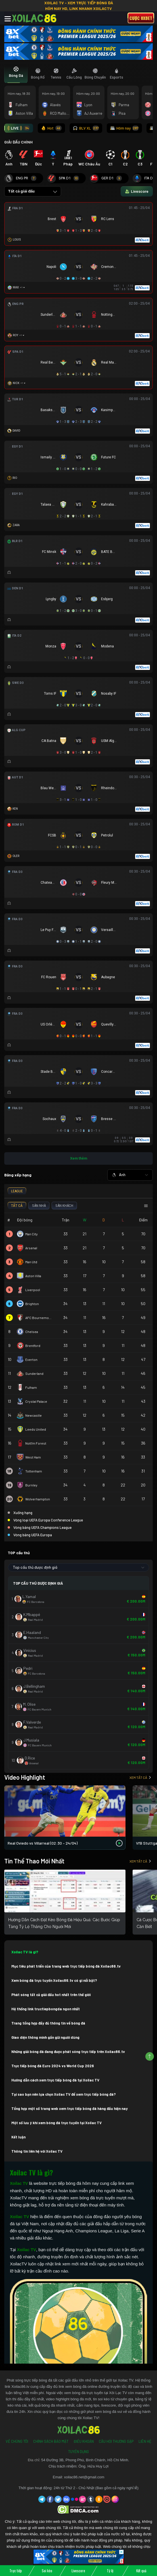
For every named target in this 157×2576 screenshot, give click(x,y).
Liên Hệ (145, 2441)
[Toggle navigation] (7, 18)
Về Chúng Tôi (17, 2441)
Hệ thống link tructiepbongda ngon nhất (45, 2009)
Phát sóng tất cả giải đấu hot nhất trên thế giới (51, 1994)
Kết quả (141, 2570)
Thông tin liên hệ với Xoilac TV (36, 2151)
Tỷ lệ (110, 2570)
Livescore (78, 2570)
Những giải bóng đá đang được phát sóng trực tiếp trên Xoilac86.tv (68, 2051)
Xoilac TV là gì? (24, 1952)
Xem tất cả (140, 1777)
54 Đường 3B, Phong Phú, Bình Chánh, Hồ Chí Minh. (85, 2460)
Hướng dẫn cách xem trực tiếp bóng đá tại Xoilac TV (55, 2080)
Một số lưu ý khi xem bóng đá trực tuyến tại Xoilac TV (56, 2122)
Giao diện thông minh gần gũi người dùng (45, 2037)
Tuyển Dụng (78, 2451)
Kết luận (18, 2137)
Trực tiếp (15, 2570)
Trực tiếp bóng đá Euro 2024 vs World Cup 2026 (52, 2066)
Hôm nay (124, 128)
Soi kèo (47, 2570)
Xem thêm (78, 1158)
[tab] (16, 74)
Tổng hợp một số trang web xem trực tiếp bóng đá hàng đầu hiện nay (69, 2108)
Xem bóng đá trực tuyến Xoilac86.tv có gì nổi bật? (54, 1980)
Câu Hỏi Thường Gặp (116, 2441)
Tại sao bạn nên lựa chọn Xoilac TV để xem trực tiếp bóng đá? (63, 2094)
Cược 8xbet (140, 18)
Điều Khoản (84, 2441)
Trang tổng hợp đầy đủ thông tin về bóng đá (48, 2023)
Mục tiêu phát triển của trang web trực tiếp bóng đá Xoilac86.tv (66, 1966)
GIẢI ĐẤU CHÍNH (18, 142)
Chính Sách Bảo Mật (50, 2441)
